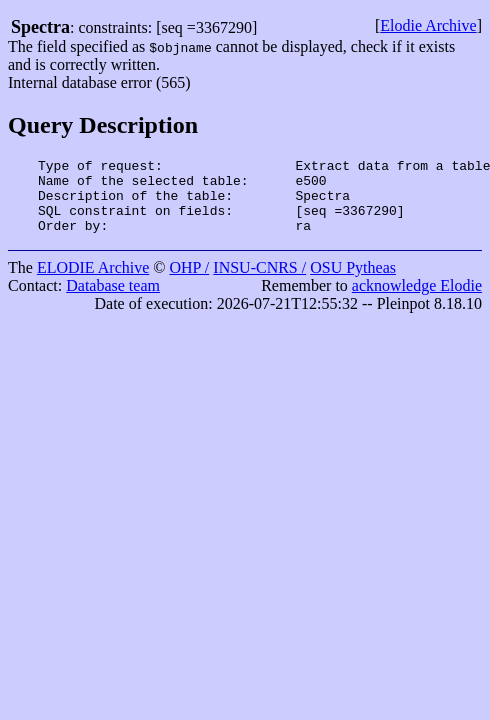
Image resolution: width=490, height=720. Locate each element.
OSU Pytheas (353, 282)
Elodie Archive (428, 25)
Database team (113, 300)
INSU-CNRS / (259, 282)
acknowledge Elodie (417, 300)
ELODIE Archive (93, 282)
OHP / (189, 282)
